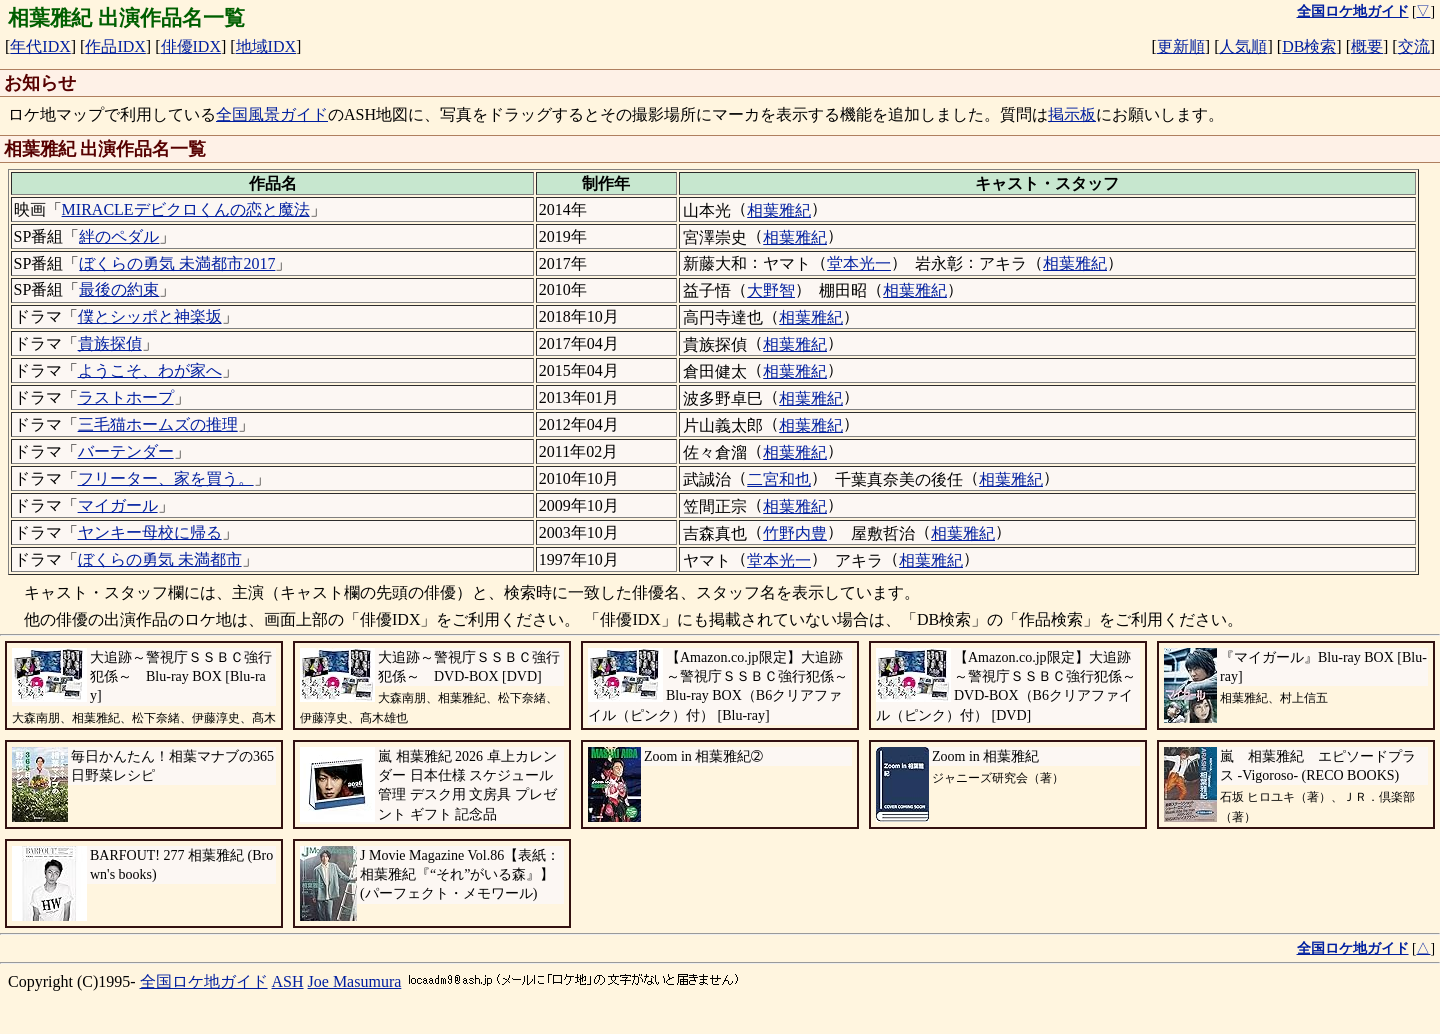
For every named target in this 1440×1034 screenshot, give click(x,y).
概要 (1367, 46)
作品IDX (115, 46)
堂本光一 (859, 263)
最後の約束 (119, 289)
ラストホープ (126, 397)
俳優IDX (191, 46)
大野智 (771, 290)
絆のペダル (119, 236)
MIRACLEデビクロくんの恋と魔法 (186, 209)
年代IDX (40, 46)
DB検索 (1309, 46)
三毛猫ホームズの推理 (158, 424)
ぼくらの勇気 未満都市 (160, 559)
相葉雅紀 (779, 210)
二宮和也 (779, 479)
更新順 (1181, 46)
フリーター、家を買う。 (166, 478)
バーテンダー (126, 451)
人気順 (1243, 46)
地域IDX (266, 46)
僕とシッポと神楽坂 (150, 316)
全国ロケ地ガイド (204, 981)
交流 (1414, 46)
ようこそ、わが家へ (150, 370)
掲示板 (1072, 114)
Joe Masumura (355, 981)
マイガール (118, 505)
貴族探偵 (110, 343)
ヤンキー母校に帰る (150, 532)
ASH (288, 981)
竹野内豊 (795, 533)
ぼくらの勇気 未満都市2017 (177, 263)
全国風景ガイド (272, 114)
